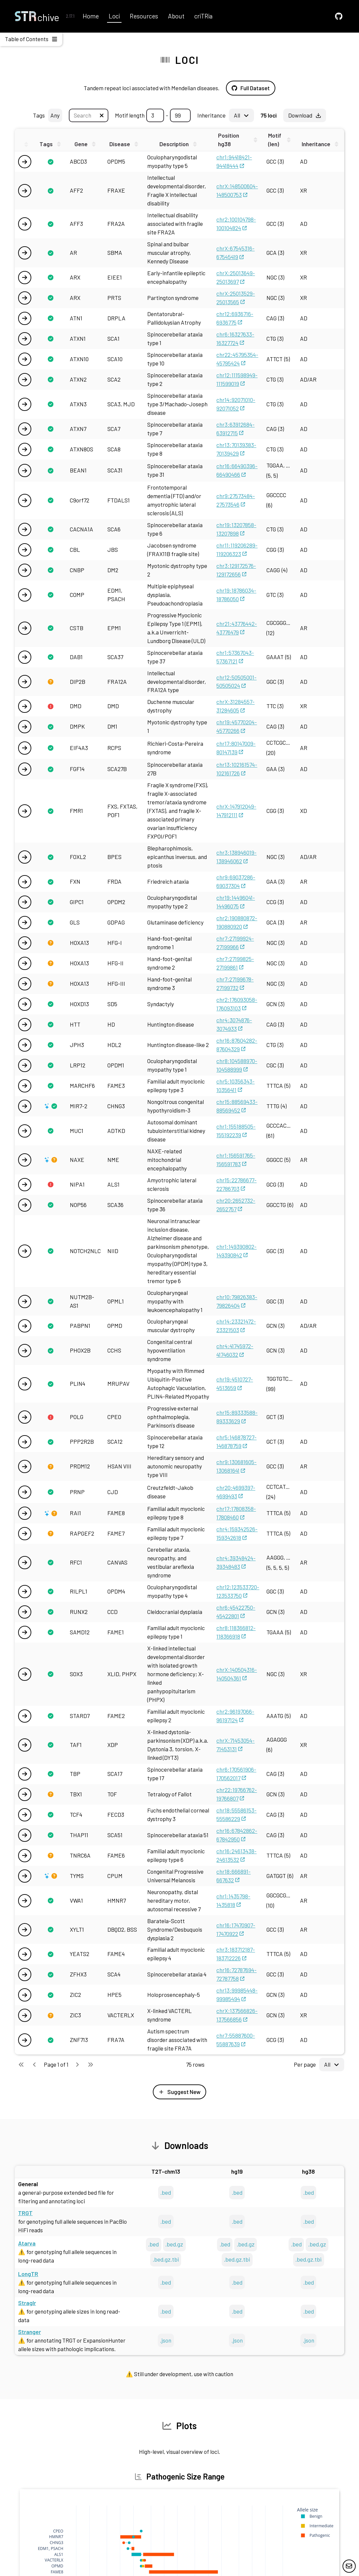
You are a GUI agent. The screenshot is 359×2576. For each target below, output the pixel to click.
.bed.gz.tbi (166, 2259)
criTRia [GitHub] (203, 16)
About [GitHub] (176, 16)
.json (165, 2340)
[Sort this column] (51, 144)
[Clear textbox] (101, 115)
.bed (165, 2192)
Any (55, 115)
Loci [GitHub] (114, 16)
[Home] (37, 16)
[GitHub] (338, 16)
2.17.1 (70, 16)
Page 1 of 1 (56, 2064)
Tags (47, 115)
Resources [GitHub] (144, 16)
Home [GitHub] (91, 16)
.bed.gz (174, 2244)
